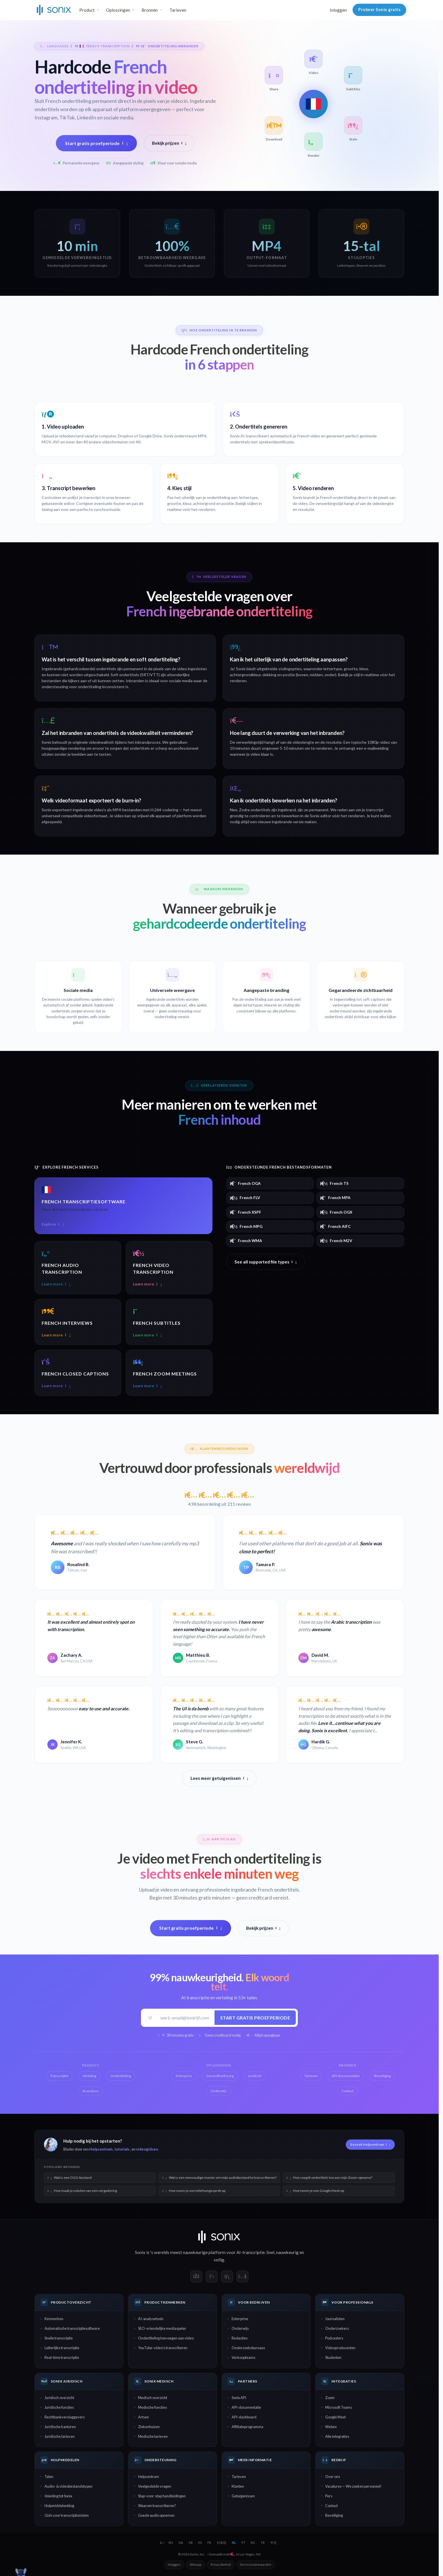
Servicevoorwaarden (255, 2564)
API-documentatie (246, 2407)
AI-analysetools (150, 2318)
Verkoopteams (243, 2357)
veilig (219, 2259)
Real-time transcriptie (61, 2357)
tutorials (122, 2149)
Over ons (332, 2476)
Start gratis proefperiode (96, 143)
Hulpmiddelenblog (59, 2505)
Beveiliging (334, 2515)
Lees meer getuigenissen (219, 1778)
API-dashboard (244, 2417)
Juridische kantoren (60, 2426)
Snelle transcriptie (58, 2338)
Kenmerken (53, 2318)
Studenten (333, 2357)
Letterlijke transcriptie (61, 2347)
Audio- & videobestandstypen (68, 2486)
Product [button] (87, 10)
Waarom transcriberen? (157, 2505)
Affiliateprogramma (247, 2426)
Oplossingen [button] (118, 10)
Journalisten (335, 2318)
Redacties (240, 2338)
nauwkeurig (287, 2252)
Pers (328, 2496)
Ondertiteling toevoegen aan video (166, 2338)
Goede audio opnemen (156, 2515)
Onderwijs (240, 2328)
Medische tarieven (153, 2436)
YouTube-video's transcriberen (162, 2347)
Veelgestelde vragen (154, 2486)
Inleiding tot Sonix (58, 2496)
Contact (331, 2505)
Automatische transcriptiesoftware (72, 2328)
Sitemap (195, 2564)
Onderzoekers (337, 2328)
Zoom (330, 2397)
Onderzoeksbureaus (248, 2347)
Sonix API (239, 2397)
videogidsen (147, 2149)
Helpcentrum (100, 2149)
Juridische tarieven (59, 2436)
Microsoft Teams (338, 2407)
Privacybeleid (221, 2564)
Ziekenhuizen (149, 2426)
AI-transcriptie (250, 2252)
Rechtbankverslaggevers (64, 2417)
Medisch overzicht (152, 2397)
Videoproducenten (340, 2347)
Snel (270, 2252)
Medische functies (152, 2407)
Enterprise (240, 2318)
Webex (331, 2426)
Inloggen (338, 10)
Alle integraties (337, 2436)
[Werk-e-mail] (185, 2017)
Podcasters (334, 2338)
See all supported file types (265, 1261)
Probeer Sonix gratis (379, 9)
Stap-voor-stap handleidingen (162, 2496)
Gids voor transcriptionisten (66, 2515)
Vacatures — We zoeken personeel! (353, 2486)
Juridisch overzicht (59, 2397)
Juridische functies (59, 2407)
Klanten (238, 2486)
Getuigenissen (243, 2496)
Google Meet (335, 2417)
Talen (48, 2476)
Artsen (143, 2417)
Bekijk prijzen (169, 143)
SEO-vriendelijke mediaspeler (162, 2328)
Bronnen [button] (149, 10)
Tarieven (177, 10)
